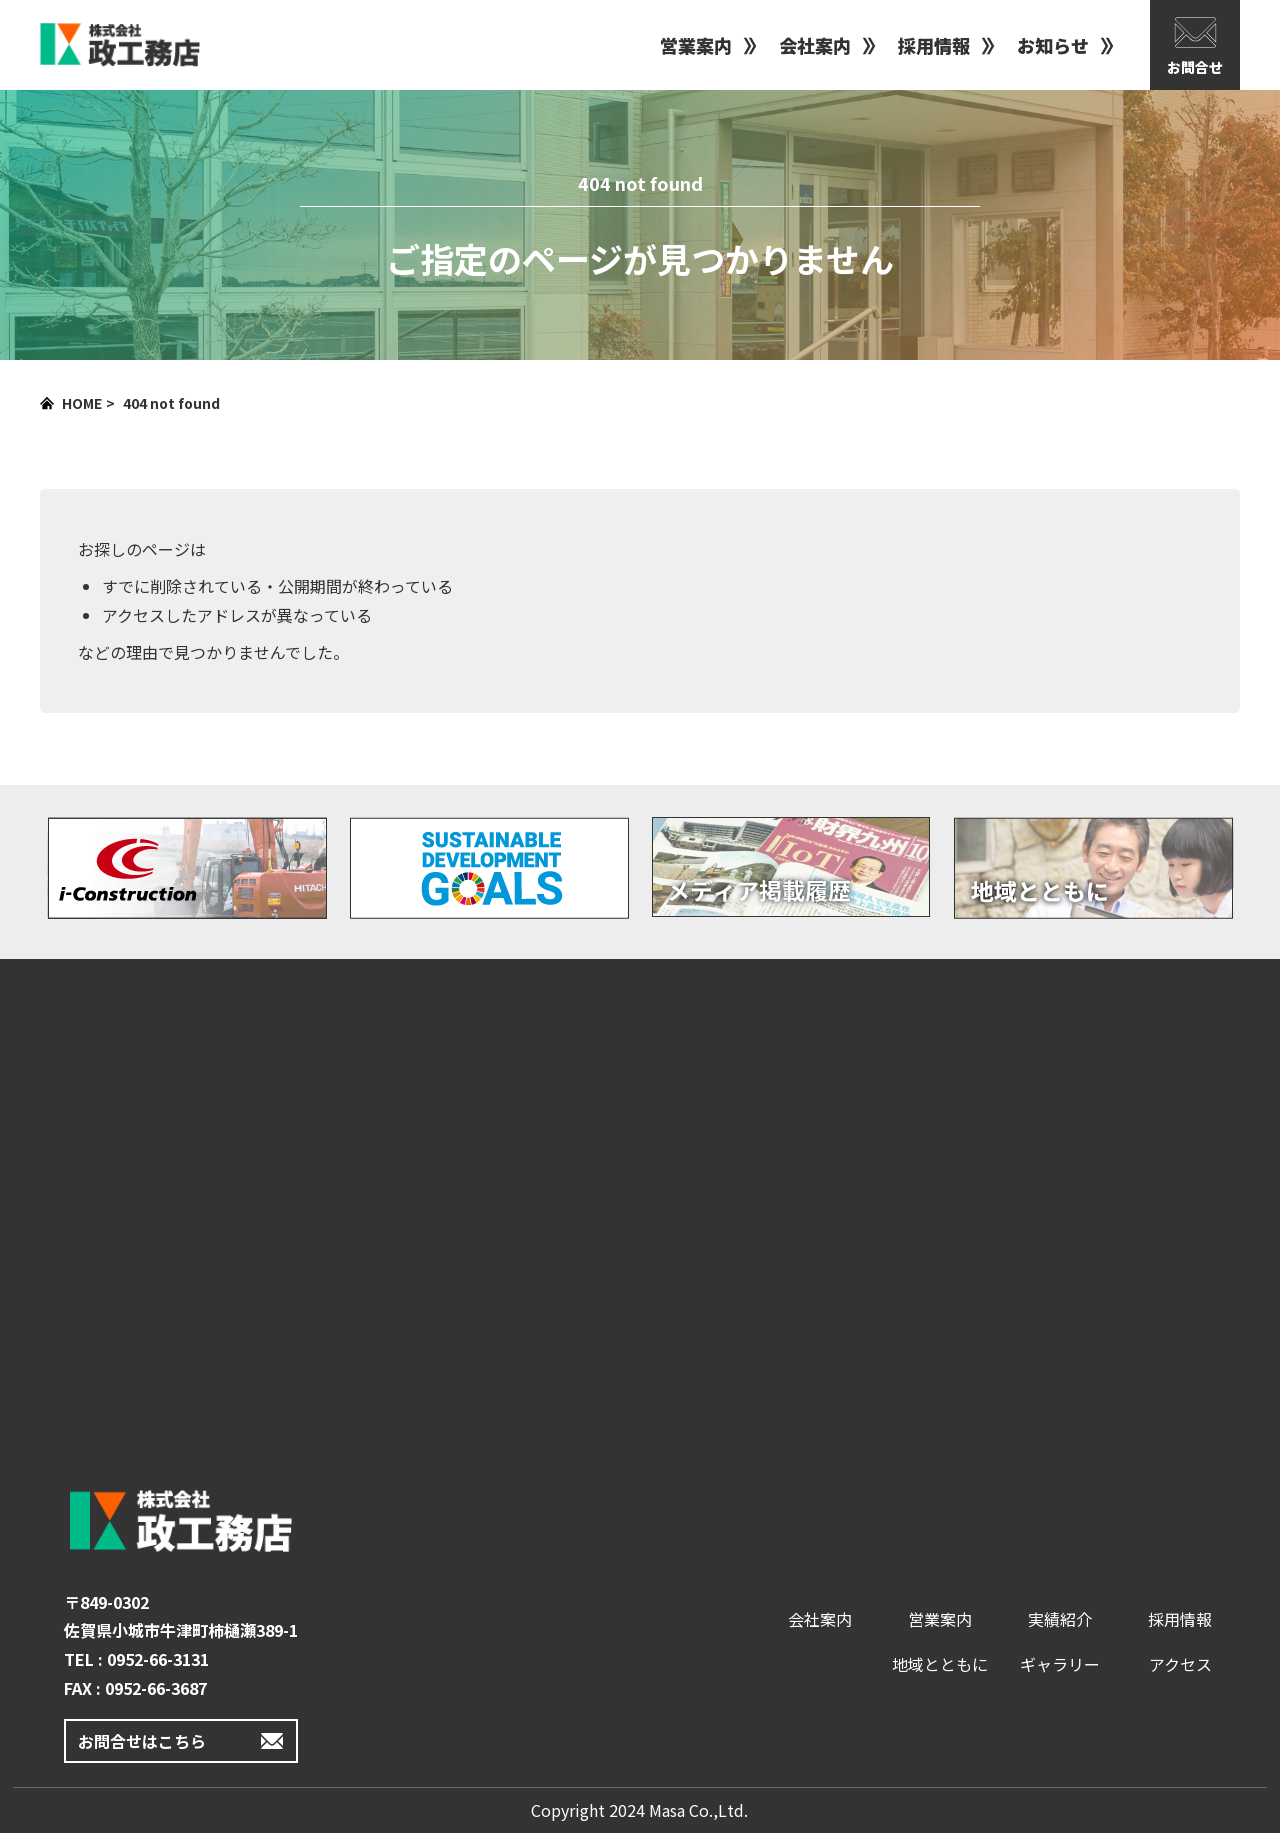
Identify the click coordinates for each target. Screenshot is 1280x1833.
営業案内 (696, 45)
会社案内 (815, 45)
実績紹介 (1060, 1619)
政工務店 (120, 45)
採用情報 (934, 45)
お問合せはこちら (142, 1741)
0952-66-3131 (158, 1659)
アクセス (1180, 1664)
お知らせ (1053, 45)
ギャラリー (1060, 1664)
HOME (82, 403)
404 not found (171, 403)
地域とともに (940, 1664)
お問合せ (1195, 67)
